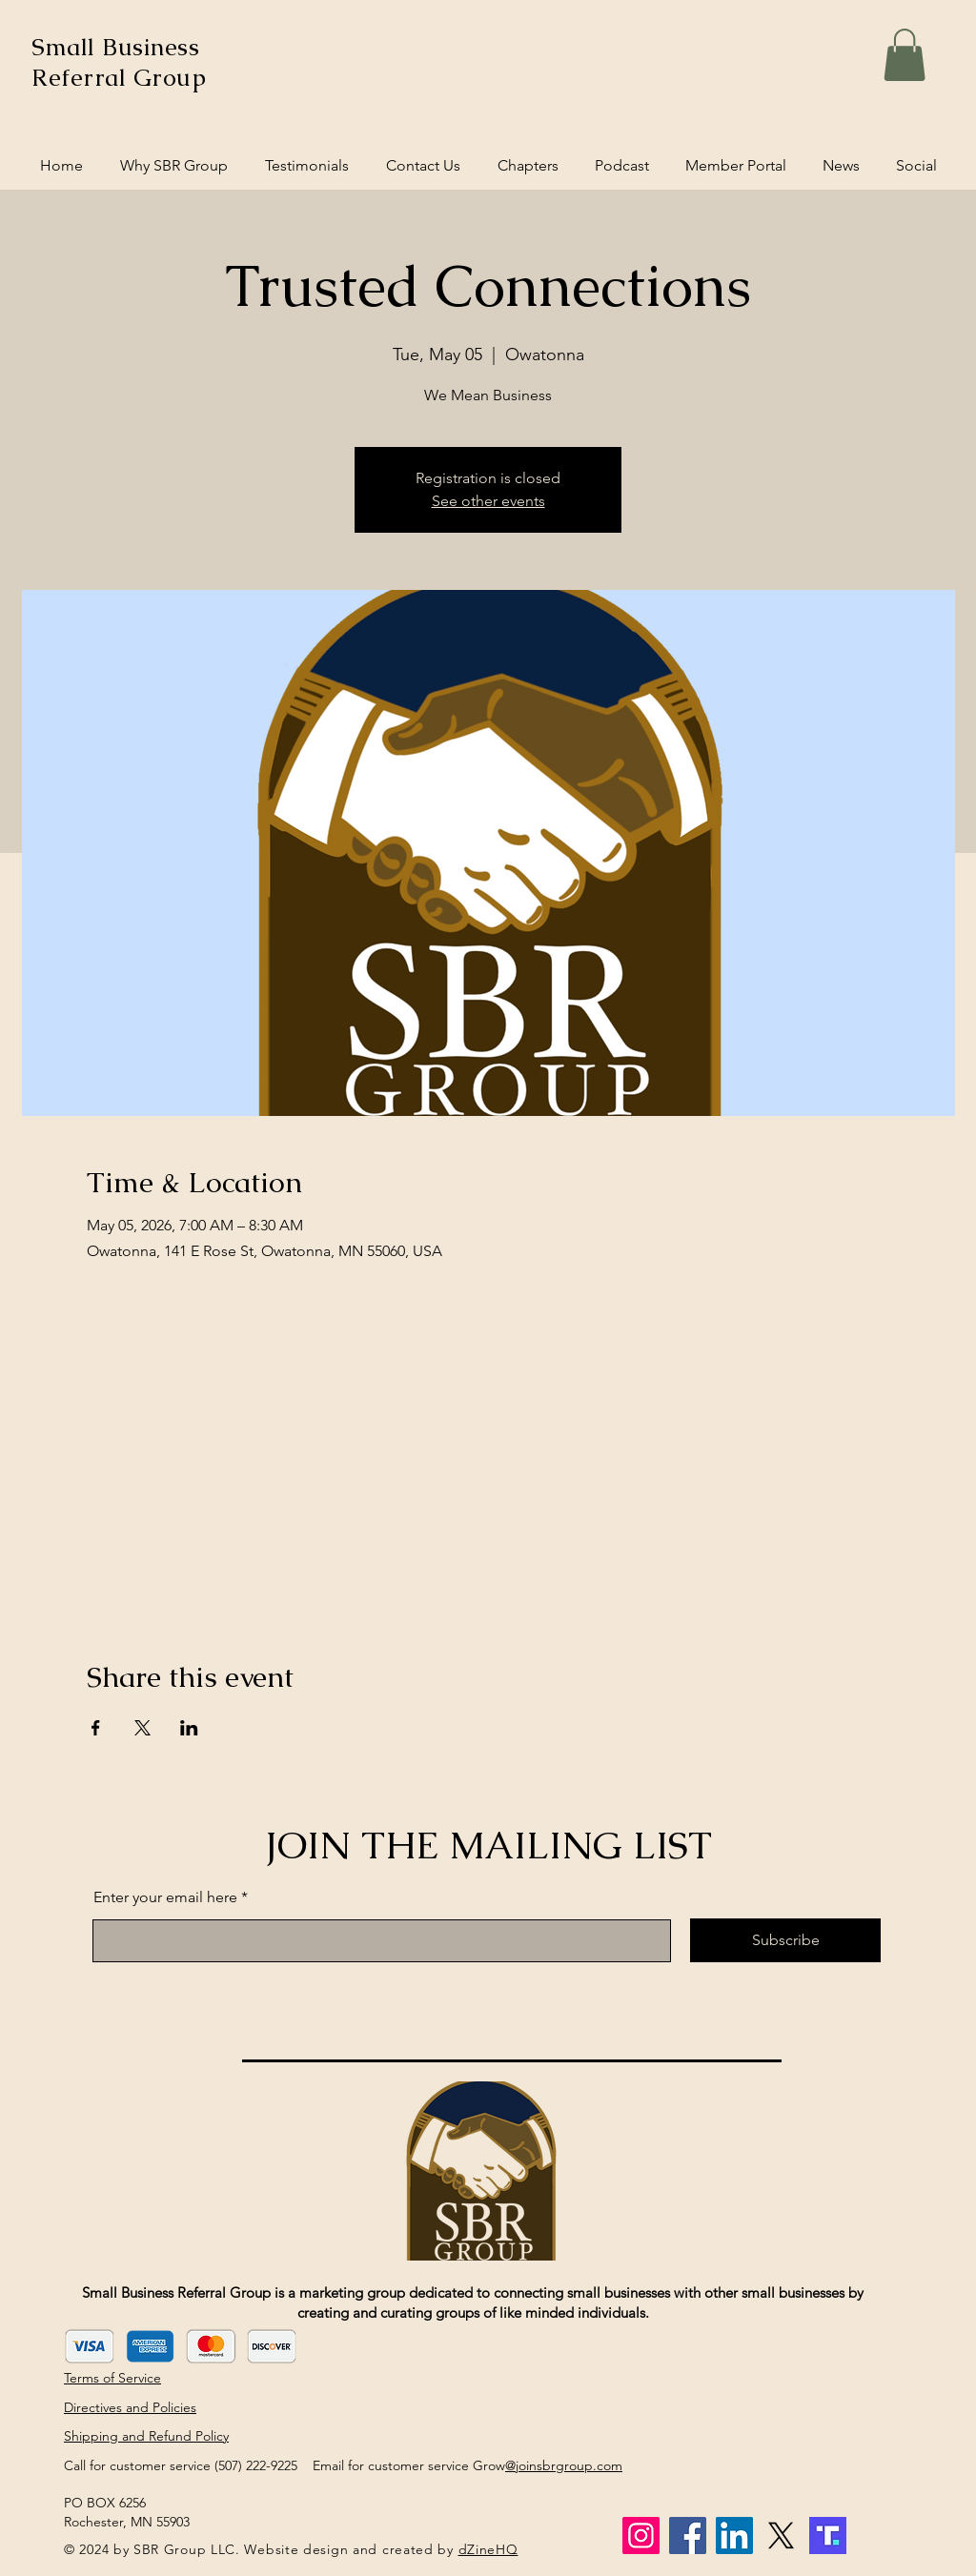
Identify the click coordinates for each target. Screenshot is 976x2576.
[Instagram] (641, 2535)
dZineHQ (488, 2549)
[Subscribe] (785, 1940)
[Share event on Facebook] (96, 1727)
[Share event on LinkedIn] (189, 1727)
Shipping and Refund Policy (146, 2435)
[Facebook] (687, 2535)
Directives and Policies (130, 2407)
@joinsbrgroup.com (563, 2465)
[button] (904, 55)
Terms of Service (112, 2377)
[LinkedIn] (734, 2535)
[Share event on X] (142, 1727)
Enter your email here (165, 1897)
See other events (488, 501)
